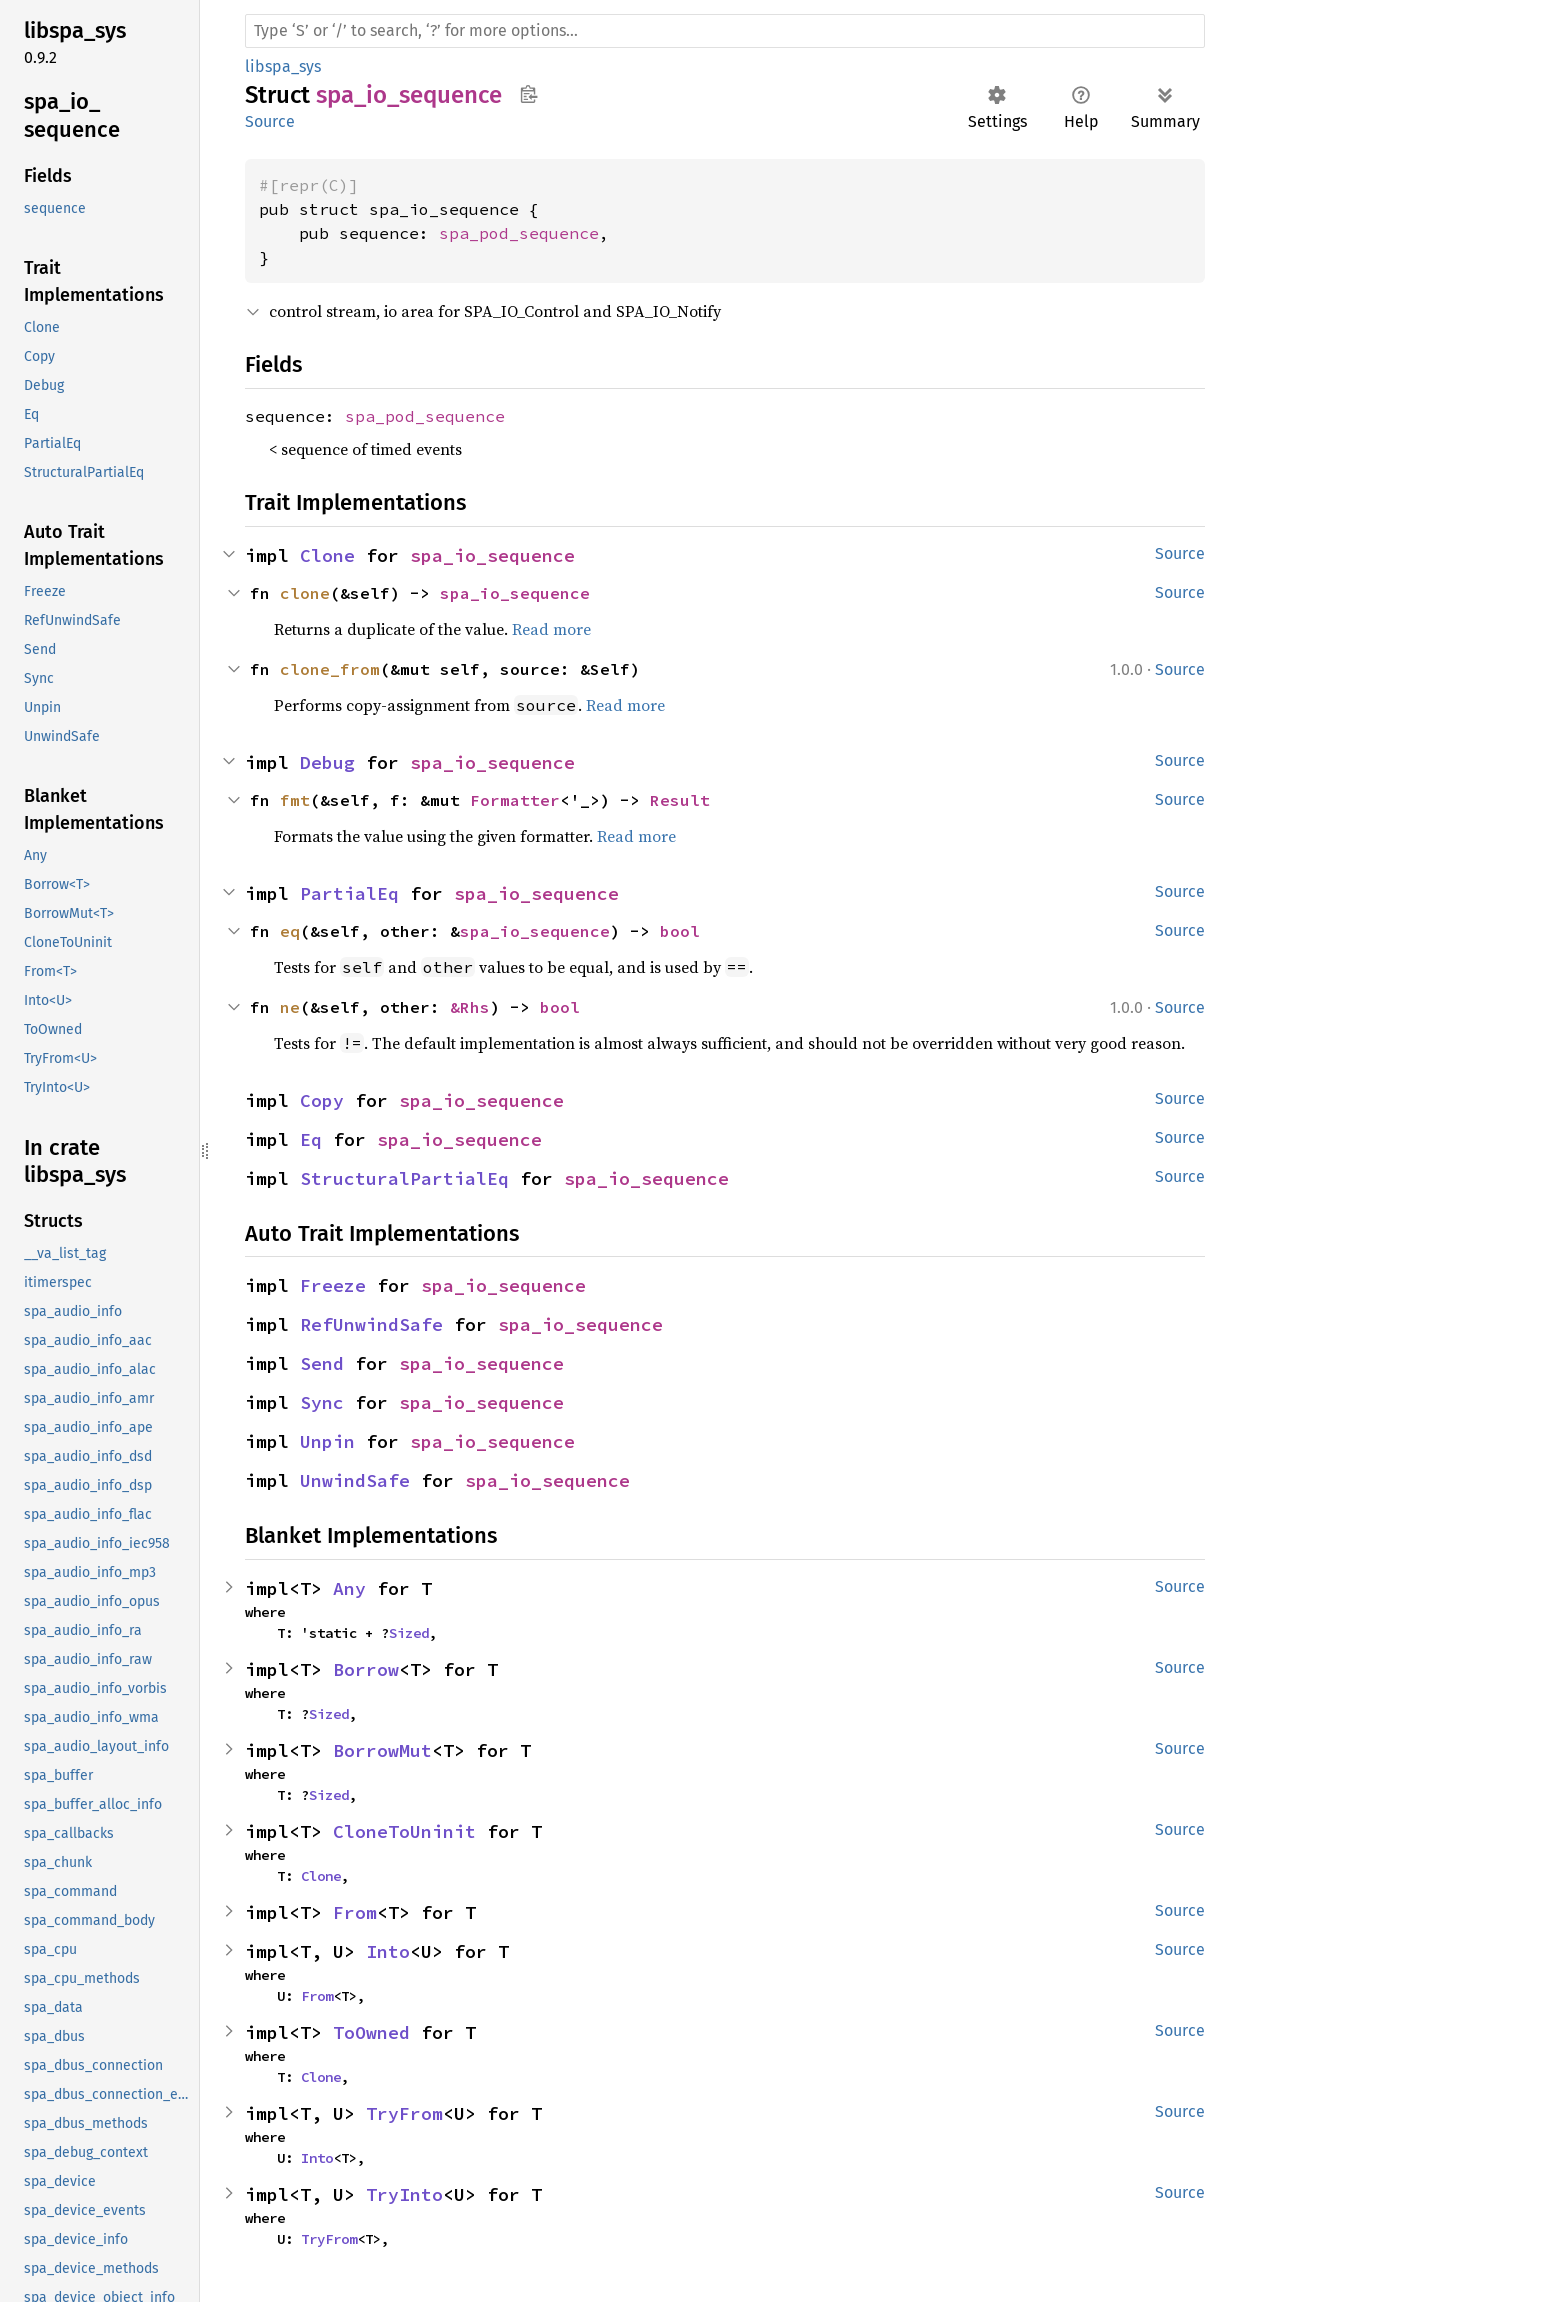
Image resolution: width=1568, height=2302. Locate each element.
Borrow (366, 1669)
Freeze (333, 1285)
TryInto (404, 2194)
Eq (311, 1139)
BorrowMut (382, 1750)
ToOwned (371, 2032)
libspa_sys (283, 66)
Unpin (327, 1441)
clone (305, 593)
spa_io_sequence (492, 555)
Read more (551, 629)
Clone (327, 555)
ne (290, 1007)
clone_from (330, 669)
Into (388, 1951)
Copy (322, 1100)
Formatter (515, 800)
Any (349, 1588)
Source (270, 121)
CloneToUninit (404, 1831)
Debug (327, 762)
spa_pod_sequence (519, 233)
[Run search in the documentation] (725, 31)
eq (290, 931)
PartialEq (349, 893)
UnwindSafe (355, 1480)
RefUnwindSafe (371, 1324)
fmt (295, 800)
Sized (409, 1633)
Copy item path (528, 94)
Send (322, 1363)
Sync (322, 1402)
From (355, 1912)
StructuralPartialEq (404, 1178)
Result (680, 800)
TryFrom (404, 2113)
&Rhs (470, 1007)
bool (680, 931)
